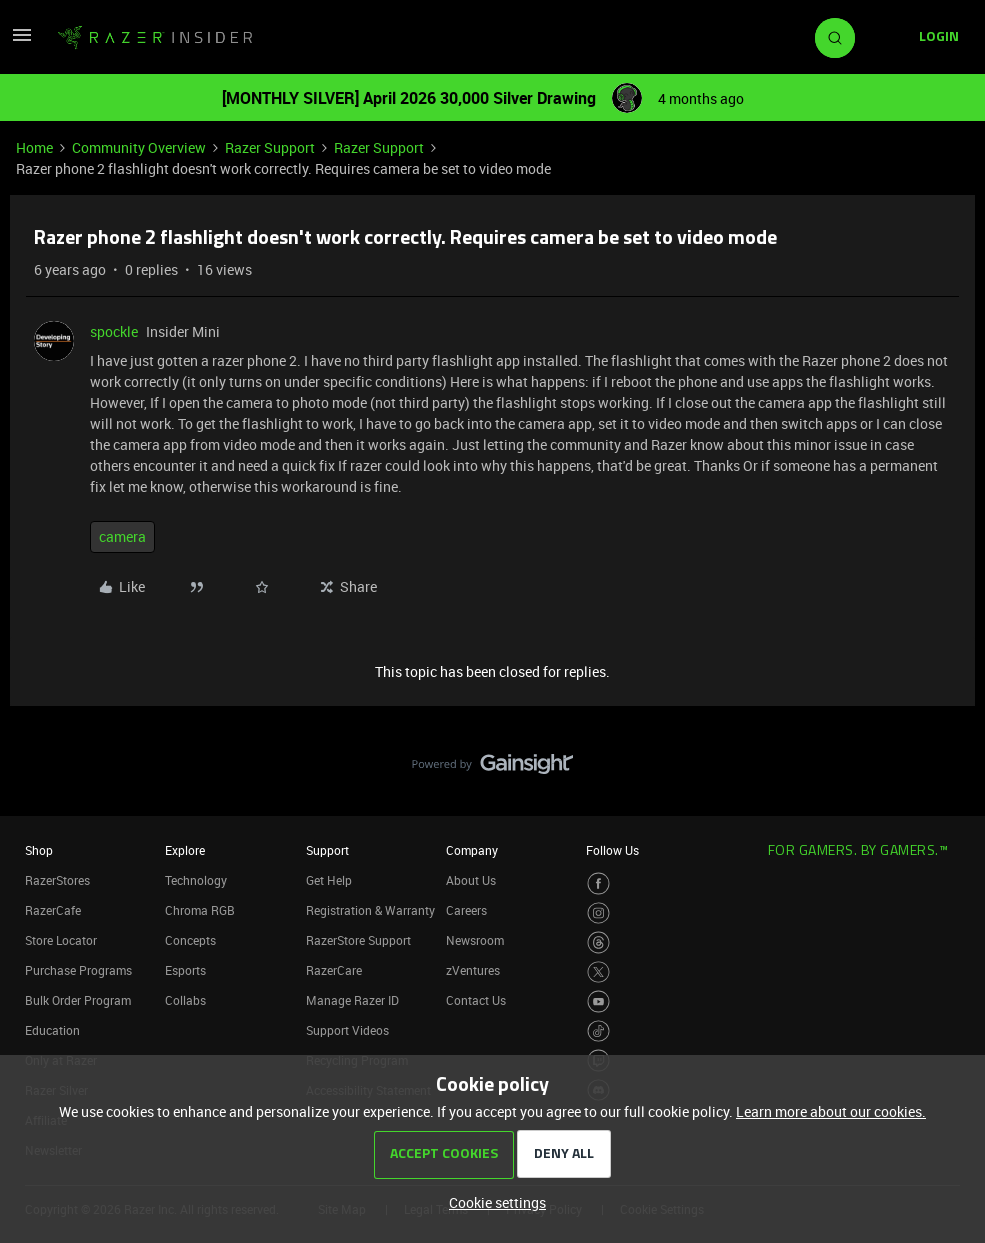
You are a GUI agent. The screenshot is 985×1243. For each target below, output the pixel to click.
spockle (114, 331)
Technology (196, 880)
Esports (185, 970)
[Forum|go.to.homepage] (155, 38)
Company (472, 850)
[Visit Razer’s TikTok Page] (598, 1031)
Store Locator (61, 940)
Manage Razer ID (352, 1000)
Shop (39, 850)
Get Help (329, 880)
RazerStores (57, 880)
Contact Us (476, 1000)
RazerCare (334, 970)
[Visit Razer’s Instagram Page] (598, 913)
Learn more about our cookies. (831, 1111)
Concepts (190, 940)
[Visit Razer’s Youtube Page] (598, 1001)
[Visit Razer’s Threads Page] (598, 942)
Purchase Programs (78, 970)
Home (34, 147)
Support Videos (347, 1030)
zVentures (473, 970)
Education (52, 1030)
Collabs (185, 1000)
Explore (185, 850)
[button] (22, 41)
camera (122, 536)
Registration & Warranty (370, 910)
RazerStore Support (358, 940)
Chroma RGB (200, 910)
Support (327, 850)
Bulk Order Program (78, 1000)
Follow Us (612, 850)
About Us (471, 880)
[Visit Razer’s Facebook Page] (598, 883)
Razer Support (270, 147)
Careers (466, 910)
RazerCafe (53, 910)
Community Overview (139, 147)
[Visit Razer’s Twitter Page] (598, 972)
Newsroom (475, 940)
